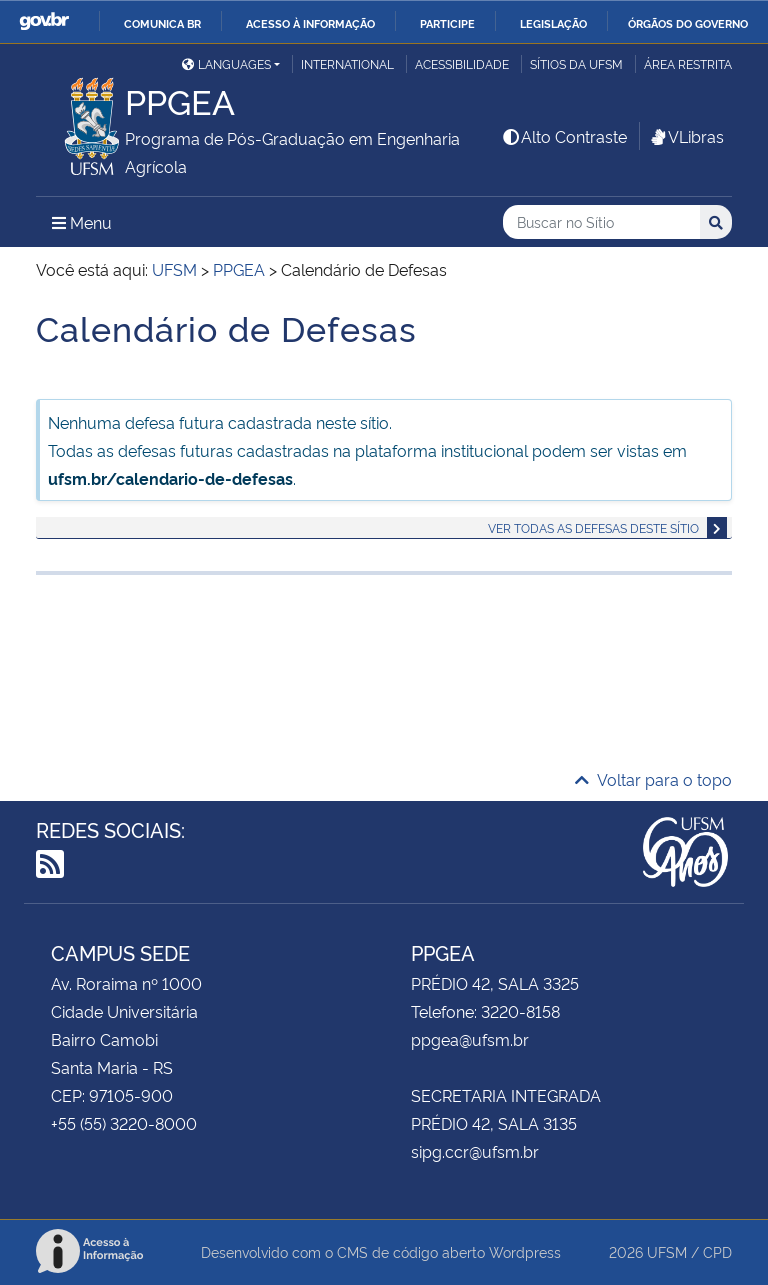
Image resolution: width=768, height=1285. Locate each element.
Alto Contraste (564, 136)
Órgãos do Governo (688, 23)
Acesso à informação (310, 23)
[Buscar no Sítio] (601, 222)
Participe (447, 23)
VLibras (686, 136)
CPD (717, 1251)
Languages (226, 63)
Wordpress (525, 1251)
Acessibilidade (462, 63)
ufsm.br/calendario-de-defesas (170, 478)
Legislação (553, 23)
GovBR (44, 21)
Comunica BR (162, 23)
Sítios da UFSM (576, 63)
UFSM (667, 1251)
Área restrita (688, 63)
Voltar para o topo (653, 779)
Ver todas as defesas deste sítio (593, 527)
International (347, 63)
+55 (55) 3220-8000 (124, 1123)
